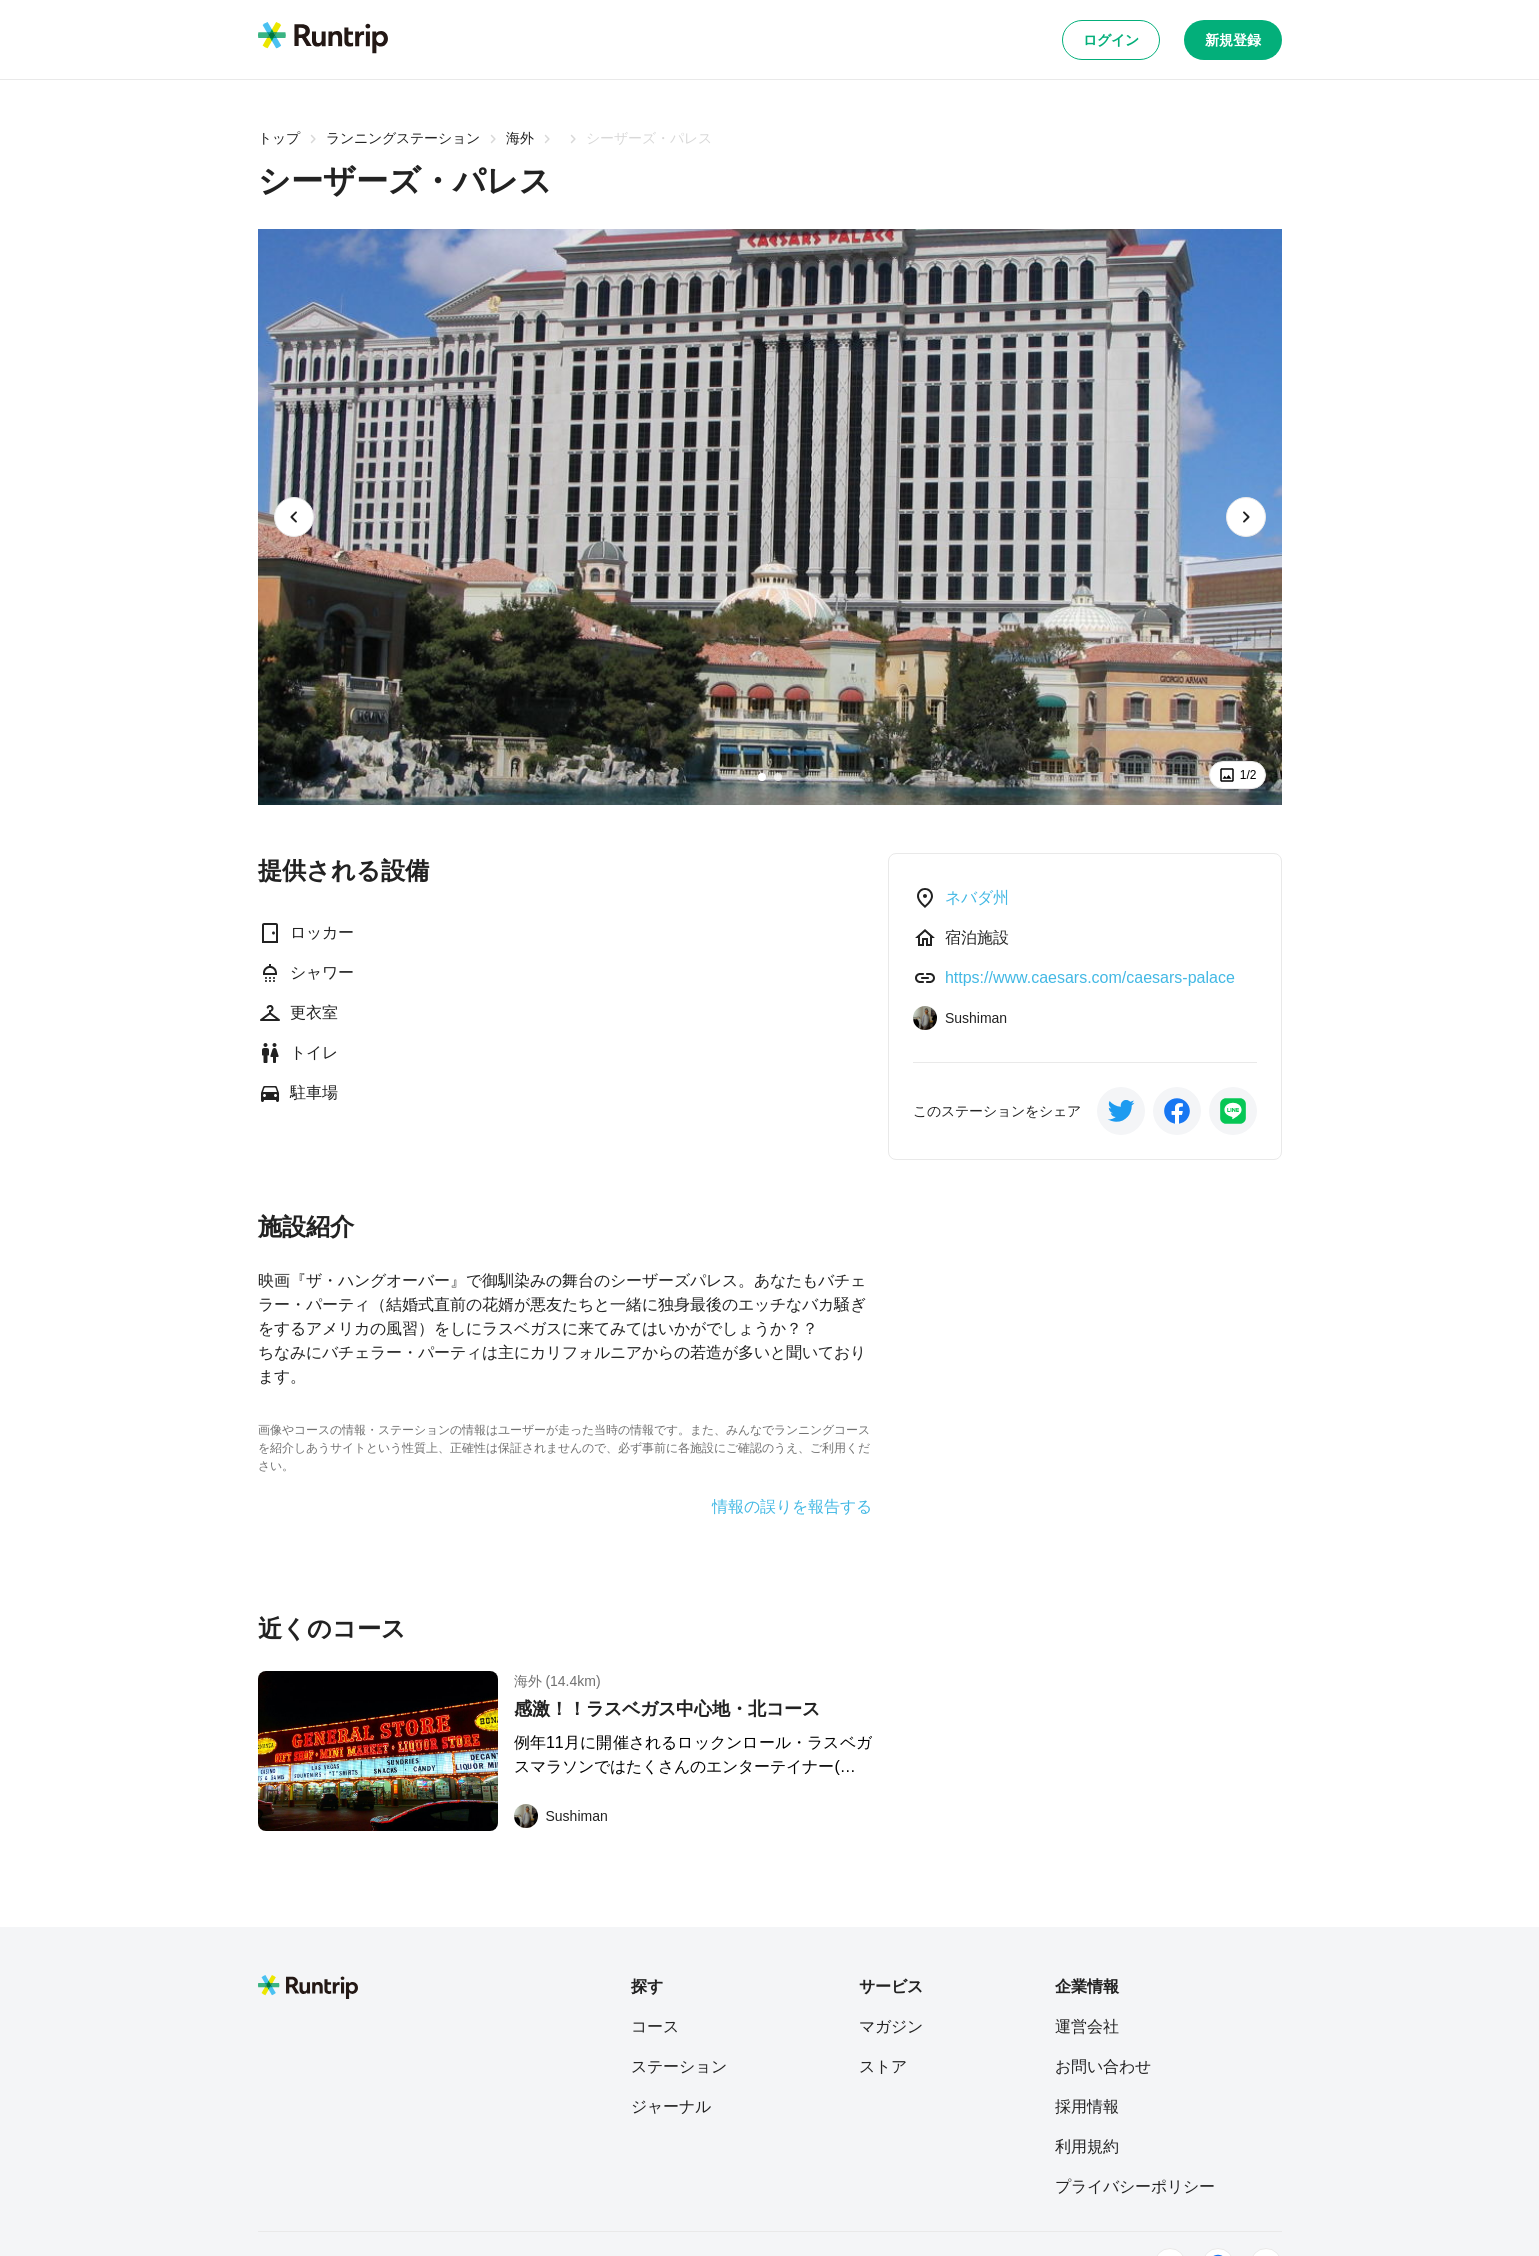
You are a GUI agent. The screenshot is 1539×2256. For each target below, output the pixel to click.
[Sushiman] (561, 1816)
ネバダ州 (977, 897)
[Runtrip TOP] (323, 39)
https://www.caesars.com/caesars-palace (1090, 977)
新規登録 (1233, 40)
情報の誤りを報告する (792, 1507)
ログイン (1111, 40)
